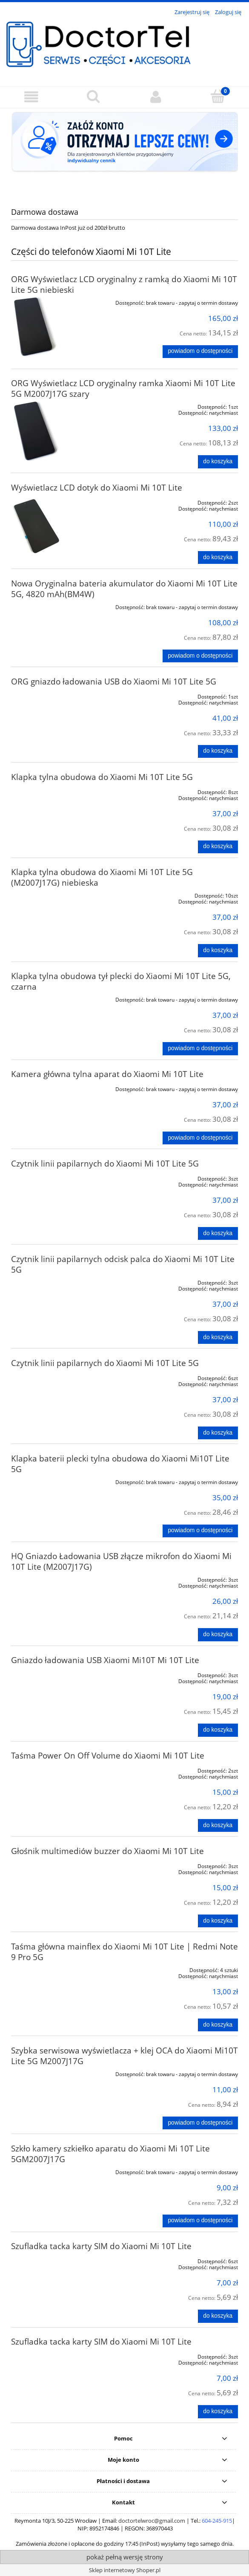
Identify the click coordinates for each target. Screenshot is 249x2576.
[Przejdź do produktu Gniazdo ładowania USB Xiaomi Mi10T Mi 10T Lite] (56, 1673)
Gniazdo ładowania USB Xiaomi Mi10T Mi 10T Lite (105, 1660)
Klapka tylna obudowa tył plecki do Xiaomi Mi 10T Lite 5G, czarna (121, 981)
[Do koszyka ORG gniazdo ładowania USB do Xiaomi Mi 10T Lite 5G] (218, 751)
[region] (124, 151)
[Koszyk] (218, 96)
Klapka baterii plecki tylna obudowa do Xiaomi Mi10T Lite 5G (120, 1464)
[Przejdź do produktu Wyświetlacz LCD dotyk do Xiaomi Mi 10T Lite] (56, 527)
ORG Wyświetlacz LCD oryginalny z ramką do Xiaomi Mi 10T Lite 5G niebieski (124, 284)
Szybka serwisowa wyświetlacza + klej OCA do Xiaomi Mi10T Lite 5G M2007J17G (124, 2056)
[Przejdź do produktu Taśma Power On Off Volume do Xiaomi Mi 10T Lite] (56, 1769)
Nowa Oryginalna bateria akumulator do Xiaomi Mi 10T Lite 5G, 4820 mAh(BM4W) (124, 589)
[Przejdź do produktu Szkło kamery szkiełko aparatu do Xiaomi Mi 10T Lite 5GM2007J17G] (56, 2170)
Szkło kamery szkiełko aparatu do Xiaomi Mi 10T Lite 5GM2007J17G (110, 2154)
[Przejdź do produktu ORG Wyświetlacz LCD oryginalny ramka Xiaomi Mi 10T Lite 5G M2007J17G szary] (56, 431)
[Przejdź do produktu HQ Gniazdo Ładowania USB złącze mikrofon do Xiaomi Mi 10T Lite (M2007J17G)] (56, 1578)
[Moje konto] (156, 97)
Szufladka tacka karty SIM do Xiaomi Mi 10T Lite (101, 2246)
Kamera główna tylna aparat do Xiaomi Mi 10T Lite (107, 1074)
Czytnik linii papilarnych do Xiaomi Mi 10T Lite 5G (105, 1163)
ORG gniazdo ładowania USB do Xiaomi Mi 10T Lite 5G (113, 681)
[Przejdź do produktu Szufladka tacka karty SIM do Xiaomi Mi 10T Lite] (56, 2259)
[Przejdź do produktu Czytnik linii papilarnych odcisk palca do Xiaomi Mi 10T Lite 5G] (56, 1281)
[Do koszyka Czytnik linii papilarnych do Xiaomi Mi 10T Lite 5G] (218, 1233)
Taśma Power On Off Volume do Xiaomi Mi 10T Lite (107, 1755)
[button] (31, 97)
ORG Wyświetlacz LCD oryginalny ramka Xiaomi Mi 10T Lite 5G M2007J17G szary (123, 388)
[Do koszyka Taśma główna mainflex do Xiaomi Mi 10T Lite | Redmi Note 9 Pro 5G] (218, 2025)
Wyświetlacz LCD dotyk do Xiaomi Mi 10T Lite (96, 487)
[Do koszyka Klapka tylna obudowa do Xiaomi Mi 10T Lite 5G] (218, 846)
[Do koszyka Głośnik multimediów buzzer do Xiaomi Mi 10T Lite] (218, 1921)
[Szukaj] (93, 96)
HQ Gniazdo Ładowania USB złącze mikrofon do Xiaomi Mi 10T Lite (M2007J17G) (121, 1561)
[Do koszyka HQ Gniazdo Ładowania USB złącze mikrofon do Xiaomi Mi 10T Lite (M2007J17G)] (218, 1634)
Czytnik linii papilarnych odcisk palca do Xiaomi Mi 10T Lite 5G (123, 1264)
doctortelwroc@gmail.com (151, 2520)
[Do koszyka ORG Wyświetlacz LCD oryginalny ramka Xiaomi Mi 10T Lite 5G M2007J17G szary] (218, 461)
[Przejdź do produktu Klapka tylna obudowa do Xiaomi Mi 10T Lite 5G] (56, 790)
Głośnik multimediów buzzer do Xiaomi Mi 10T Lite (107, 1851)
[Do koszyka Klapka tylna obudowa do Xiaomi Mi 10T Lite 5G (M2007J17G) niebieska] (218, 950)
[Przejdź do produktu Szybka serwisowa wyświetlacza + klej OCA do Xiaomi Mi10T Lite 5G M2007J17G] (56, 2072)
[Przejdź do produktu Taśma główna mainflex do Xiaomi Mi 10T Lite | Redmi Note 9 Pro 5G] (56, 1968)
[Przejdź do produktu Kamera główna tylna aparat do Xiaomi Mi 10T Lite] (56, 1087)
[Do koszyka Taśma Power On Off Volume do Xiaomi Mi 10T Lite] (218, 1825)
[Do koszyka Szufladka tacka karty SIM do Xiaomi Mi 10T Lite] (218, 2316)
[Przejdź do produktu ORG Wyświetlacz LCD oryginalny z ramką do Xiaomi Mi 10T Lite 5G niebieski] (56, 327)
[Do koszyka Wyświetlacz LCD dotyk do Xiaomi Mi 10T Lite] (218, 557)
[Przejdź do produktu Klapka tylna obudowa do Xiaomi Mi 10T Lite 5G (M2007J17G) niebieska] (56, 894)
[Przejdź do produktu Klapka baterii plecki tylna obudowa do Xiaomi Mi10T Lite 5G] (56, 1480)
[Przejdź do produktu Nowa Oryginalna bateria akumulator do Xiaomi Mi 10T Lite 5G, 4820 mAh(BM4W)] (56, 605)
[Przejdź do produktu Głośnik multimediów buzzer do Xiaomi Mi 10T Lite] (56, 1864)
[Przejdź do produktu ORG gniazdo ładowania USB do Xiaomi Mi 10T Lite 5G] (56, 695)
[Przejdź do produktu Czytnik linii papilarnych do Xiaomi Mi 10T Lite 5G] (56, 1177)
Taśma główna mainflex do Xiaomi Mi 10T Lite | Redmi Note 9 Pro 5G (124, 1952)
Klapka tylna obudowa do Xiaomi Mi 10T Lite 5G (102, 777)
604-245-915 (217, 2520)
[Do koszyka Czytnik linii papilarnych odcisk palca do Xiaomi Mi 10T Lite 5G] (218, 1337)
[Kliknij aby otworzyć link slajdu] (124, 151)
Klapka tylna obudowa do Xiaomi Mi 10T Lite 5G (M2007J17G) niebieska (102, 877)
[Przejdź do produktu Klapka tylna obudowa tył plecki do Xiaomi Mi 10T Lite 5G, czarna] (56, 998)
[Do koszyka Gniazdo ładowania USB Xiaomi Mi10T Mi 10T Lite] (218, 1730)
